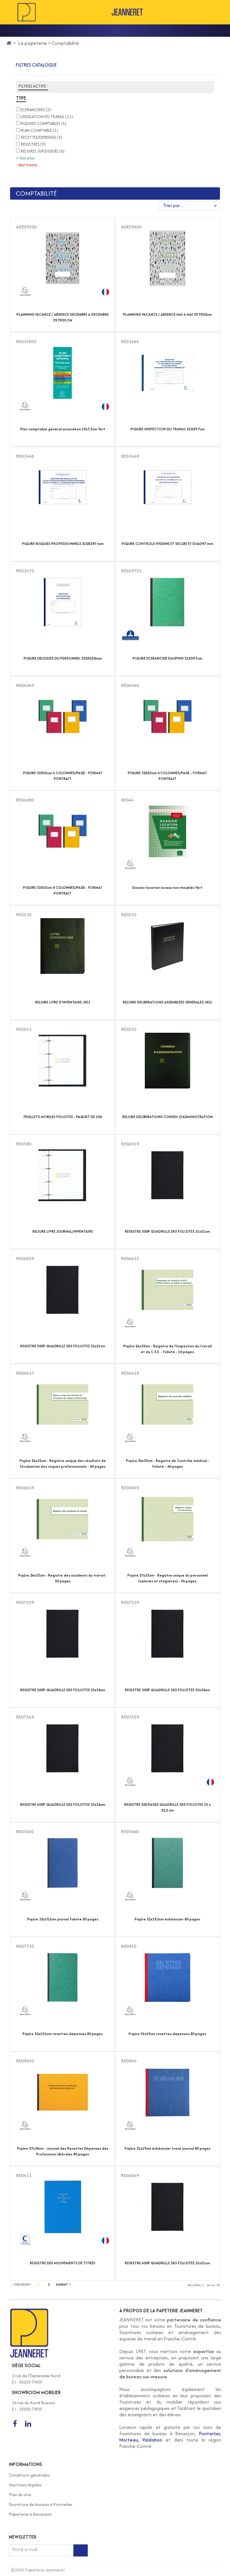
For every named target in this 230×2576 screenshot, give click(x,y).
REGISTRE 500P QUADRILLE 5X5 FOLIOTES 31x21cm (62, 1346)
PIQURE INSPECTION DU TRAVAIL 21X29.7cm (167, 429)
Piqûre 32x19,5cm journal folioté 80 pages (62, 1919)
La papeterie (32, 43)
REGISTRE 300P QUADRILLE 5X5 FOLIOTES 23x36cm (167, 1690)
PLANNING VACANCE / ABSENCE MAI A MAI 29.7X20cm (167, 314)
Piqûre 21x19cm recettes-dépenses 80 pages (167, 2033)
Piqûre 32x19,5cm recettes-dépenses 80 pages (62, 2033)
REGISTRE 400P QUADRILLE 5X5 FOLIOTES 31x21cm (167, 2263)
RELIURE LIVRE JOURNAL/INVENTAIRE (62, 1231)
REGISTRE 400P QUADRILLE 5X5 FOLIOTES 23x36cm (62, 1804)
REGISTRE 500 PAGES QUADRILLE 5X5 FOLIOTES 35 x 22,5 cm (167, 1807)
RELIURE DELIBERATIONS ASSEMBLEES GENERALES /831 (167, 1002)
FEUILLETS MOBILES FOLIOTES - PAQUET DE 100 (63, 1117)
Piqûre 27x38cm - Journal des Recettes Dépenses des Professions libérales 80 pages (62, 2151)
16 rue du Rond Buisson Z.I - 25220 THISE (33, 2406)
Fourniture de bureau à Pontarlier (41, 2504)
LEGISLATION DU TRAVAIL (47, 117)
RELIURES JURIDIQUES (43, 151)
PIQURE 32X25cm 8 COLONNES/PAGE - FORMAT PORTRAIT (62, 890)
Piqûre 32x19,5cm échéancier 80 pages (167, 1919)
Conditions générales (29, 2475)
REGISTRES (33, 144)
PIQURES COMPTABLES (43, 123)
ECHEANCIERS (36, 110)
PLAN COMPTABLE (39, 130)
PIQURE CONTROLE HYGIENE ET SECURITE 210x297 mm (167, 543)
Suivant (63, 2284)
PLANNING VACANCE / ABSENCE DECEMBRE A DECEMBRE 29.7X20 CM (62, 317)
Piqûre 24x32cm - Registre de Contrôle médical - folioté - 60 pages (167, 1463)
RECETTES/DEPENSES (41, 137)
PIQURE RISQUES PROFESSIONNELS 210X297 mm (63, 543)
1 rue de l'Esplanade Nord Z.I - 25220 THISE (36, 2379)
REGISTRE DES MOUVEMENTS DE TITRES (62, 2263)
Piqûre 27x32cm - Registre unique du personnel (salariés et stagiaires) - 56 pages (167, 1578)
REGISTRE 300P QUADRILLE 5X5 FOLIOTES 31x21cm (167, 1231)
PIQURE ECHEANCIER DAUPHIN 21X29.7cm (167, 658)
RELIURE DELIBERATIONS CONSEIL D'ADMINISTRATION (167, 1117)
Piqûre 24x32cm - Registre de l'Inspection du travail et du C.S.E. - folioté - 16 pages (167, 1349)
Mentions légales (25, 2484)
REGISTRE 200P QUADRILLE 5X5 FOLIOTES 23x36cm (62, 1690)
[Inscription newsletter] (80, 2550)
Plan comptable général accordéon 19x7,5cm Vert (62, 429)
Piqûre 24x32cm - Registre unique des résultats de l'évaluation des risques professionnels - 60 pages (63, 1463)
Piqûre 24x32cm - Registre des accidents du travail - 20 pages (62, 1578)
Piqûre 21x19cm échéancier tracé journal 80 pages (167, 2148)
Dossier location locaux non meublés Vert (167, 887)
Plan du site (20, 2494)
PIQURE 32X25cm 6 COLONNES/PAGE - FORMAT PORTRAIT (167, 775)
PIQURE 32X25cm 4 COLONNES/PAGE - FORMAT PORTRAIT (62, 775)
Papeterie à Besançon (30, 2514)
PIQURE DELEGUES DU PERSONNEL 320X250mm (63, 658)
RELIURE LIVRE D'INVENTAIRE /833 (62, 1002)
